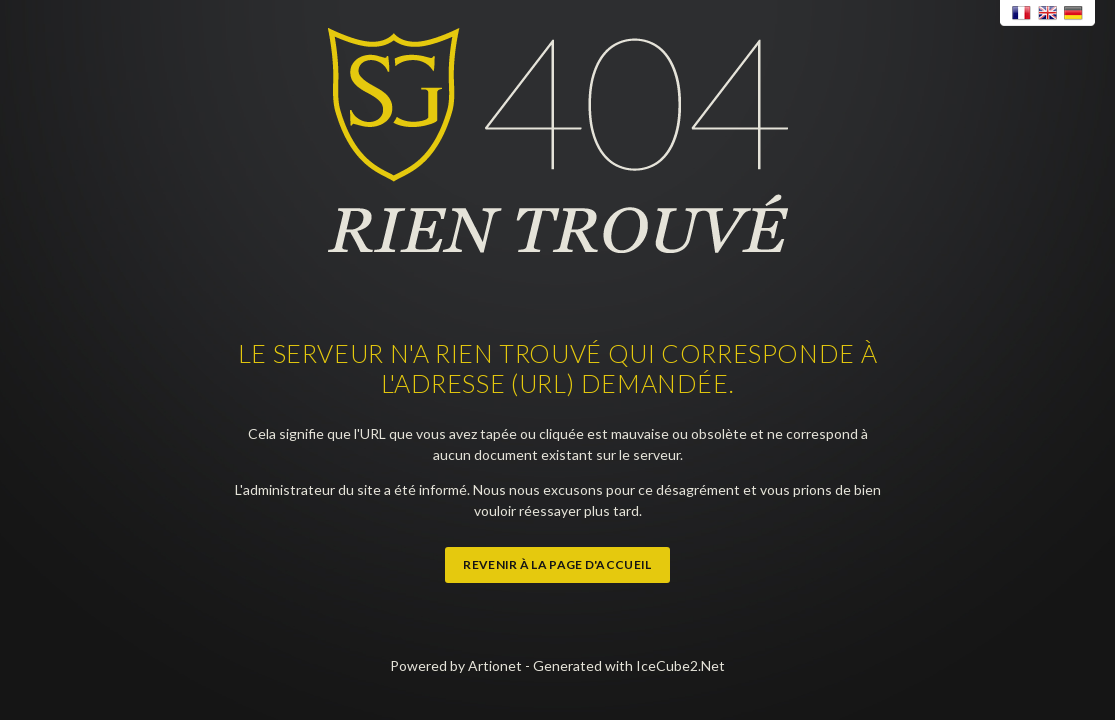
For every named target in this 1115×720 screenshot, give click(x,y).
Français (1022, 13)
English (1048, 13)
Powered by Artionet (456, 665)
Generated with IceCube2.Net (629, 665)
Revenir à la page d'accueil (557, 564)
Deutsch (1074, 13)
